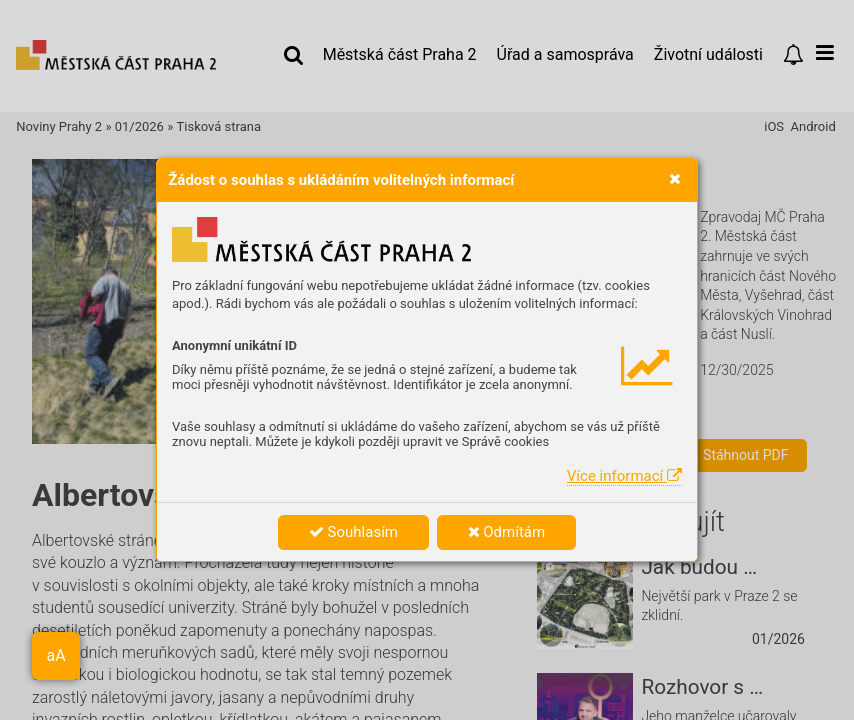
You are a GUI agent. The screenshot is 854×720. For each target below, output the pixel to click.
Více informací (624, 476)
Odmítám (507, 532)
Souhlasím (353, 532)
